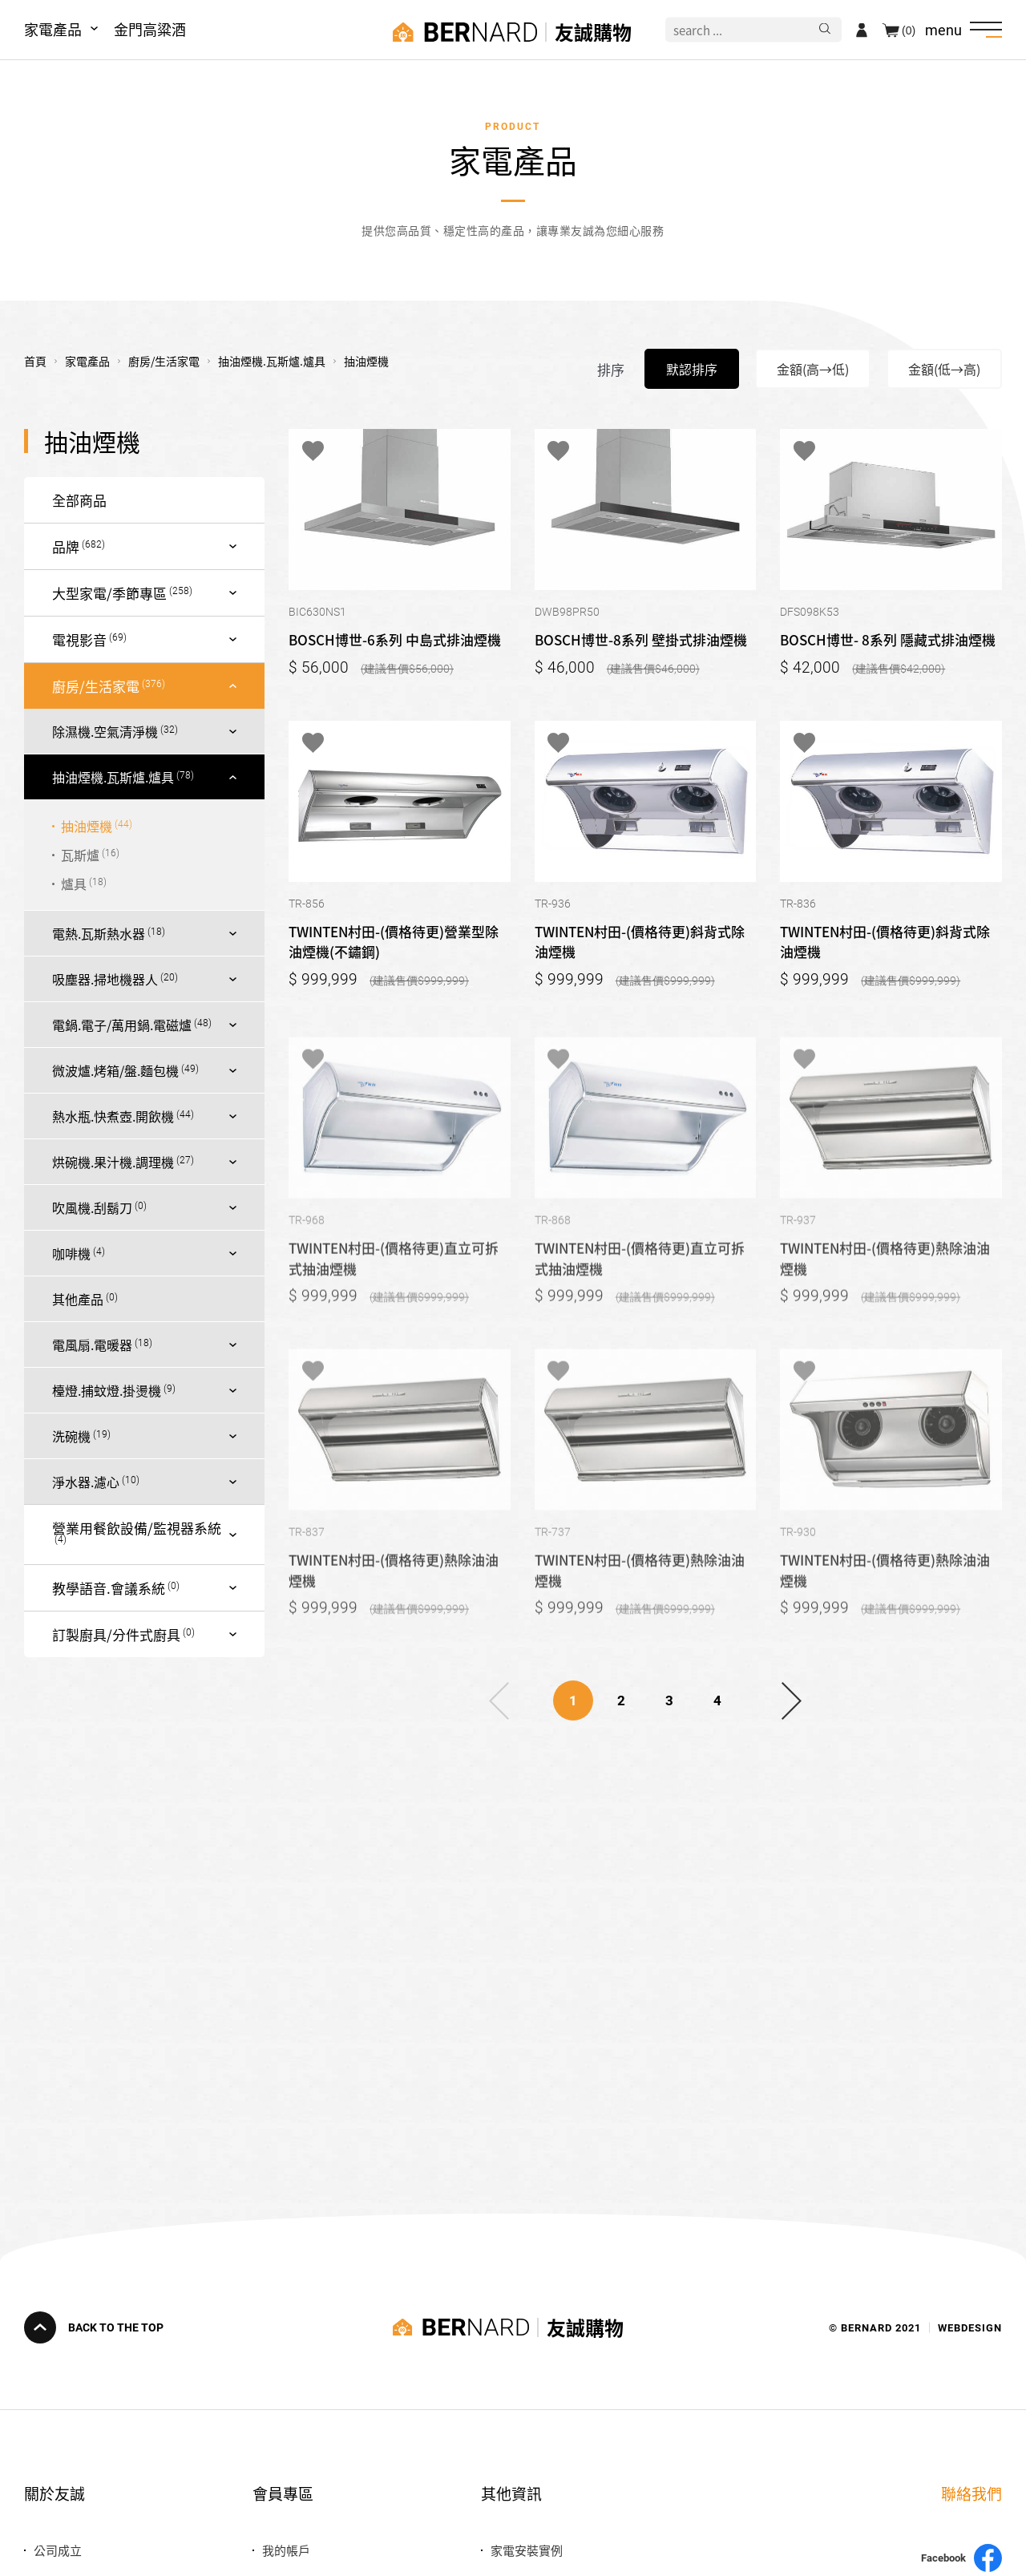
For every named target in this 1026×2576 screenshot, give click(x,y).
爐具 (74, 883)
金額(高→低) (813, 368)
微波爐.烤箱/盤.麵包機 (115, 1070)
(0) (908, 29)
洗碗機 (71, 1436)
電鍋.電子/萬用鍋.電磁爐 (122, 1024)
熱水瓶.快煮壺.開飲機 (113, 1116)
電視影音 (79, 639)
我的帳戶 (286, 2550)
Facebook (961, 2558)
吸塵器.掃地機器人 (105, 979)
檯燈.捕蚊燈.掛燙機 (106, 1390)
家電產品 (53, 28)
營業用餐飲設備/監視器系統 (136, 1528)
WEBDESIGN (970, 2327)
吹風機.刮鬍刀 (92, 1207)
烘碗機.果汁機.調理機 (113, 1161)
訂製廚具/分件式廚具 (116, 1634)
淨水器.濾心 (85, 1481)
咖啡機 (71, 1253)
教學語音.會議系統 (108, 1588)
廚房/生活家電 (95, 686)
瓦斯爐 (80, 854)
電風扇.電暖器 (92, 1344)
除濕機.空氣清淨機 (105, 731)
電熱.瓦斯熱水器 (98, 933)
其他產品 (77, 1298)
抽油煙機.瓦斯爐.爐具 (113, 777)
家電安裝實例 (527, 2550)
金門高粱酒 (150, 28)
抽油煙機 (86, 825)
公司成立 (58, 2550)
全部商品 (79, 500)
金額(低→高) (944, 368)
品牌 (65, 546)
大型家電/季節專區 (109, 593)
